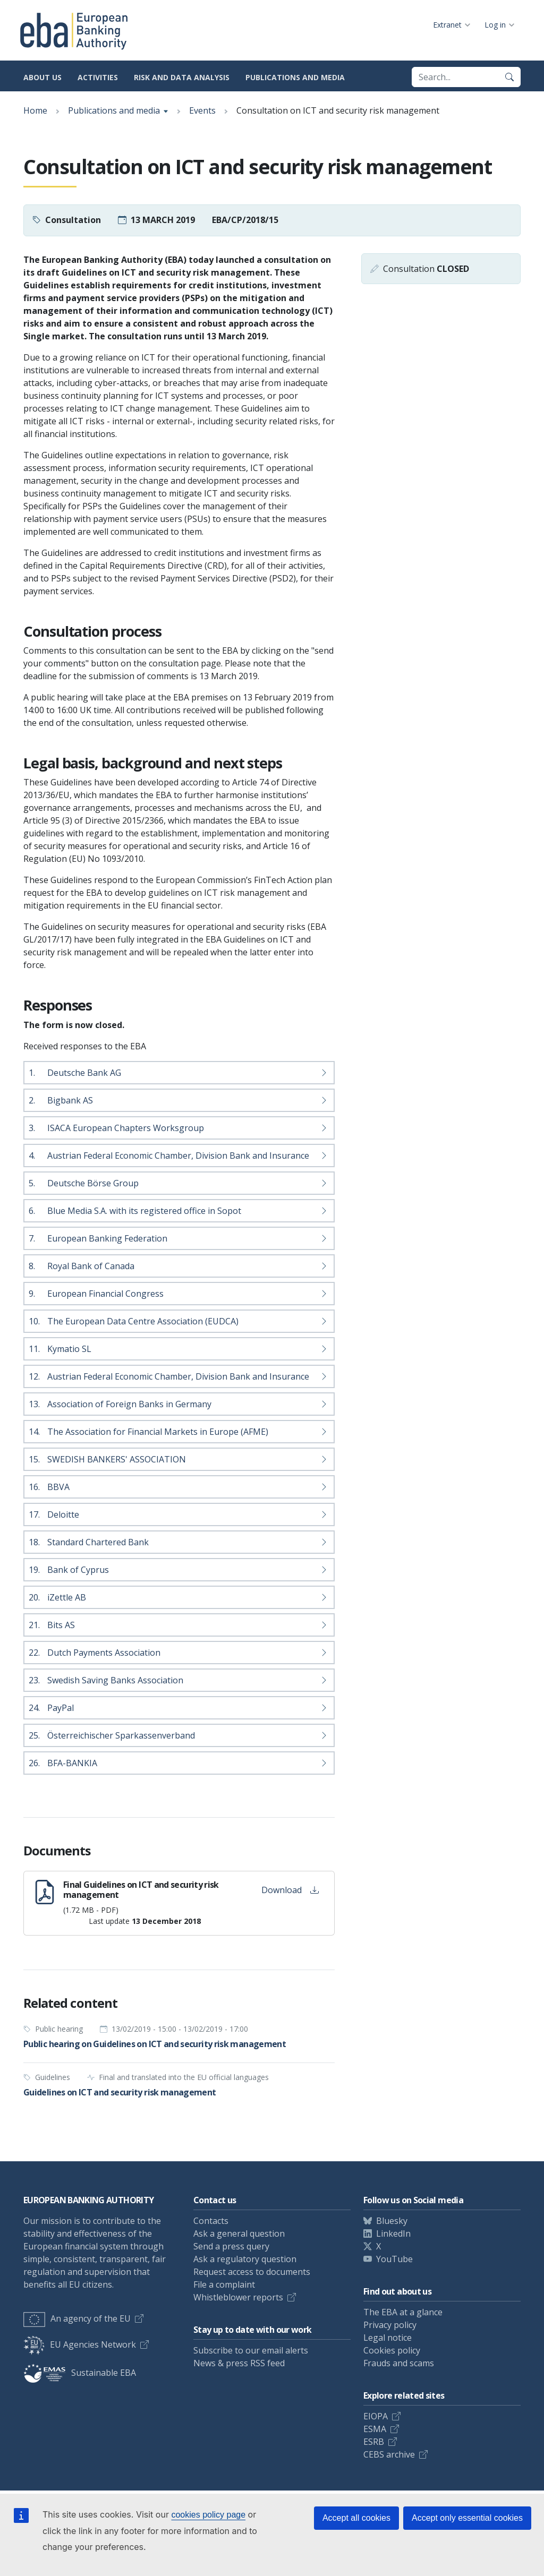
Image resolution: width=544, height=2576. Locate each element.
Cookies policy (391, 2350)
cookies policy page (208, 2514)
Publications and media (295, 77)
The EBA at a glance (403, 2312)
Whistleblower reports (238, 2297)
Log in (495, 25)
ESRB (373, 2441)
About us (42, 77)
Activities (98, 77)
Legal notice (387, 2337)
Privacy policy (389, 2325)
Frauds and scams (398, 2363)
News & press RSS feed (239, 2363)
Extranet (447, 25)
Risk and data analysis (182, 77)
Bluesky (391, 2221)
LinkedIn (393, 2233)
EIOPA (375, 2416)
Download (290, 1890)
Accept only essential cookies (467, 2517)
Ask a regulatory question (244, 2259)
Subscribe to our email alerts (250, 2350)
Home (35, 110)
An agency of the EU (77, 2318)
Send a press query (231, 2246)
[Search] (509, 77)
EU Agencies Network (79, 2344)
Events (202, 110)
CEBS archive (389, 2454)
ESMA (374, 2429)
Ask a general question (239, 2233)
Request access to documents (251, 2272)
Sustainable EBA (79, 2372)
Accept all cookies (356, 2517)
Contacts (210, 2221)
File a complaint (224, 2284)
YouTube (394, 2259)
